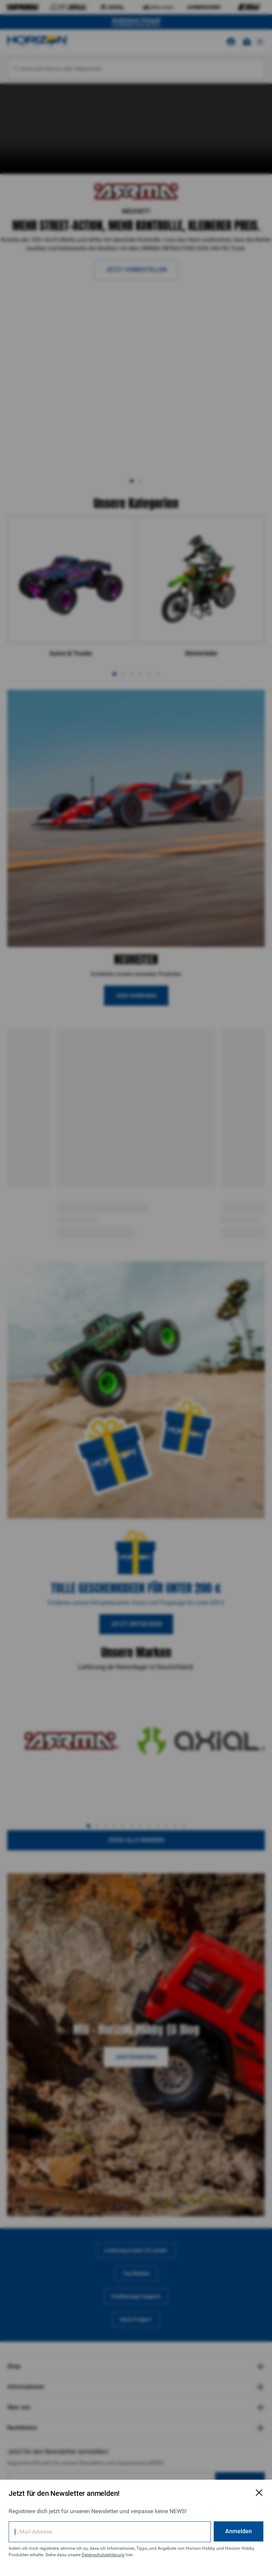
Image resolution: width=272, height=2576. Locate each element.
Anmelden (238, 2531)
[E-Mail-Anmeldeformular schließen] (259, 2492)
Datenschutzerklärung (103, 2554)
